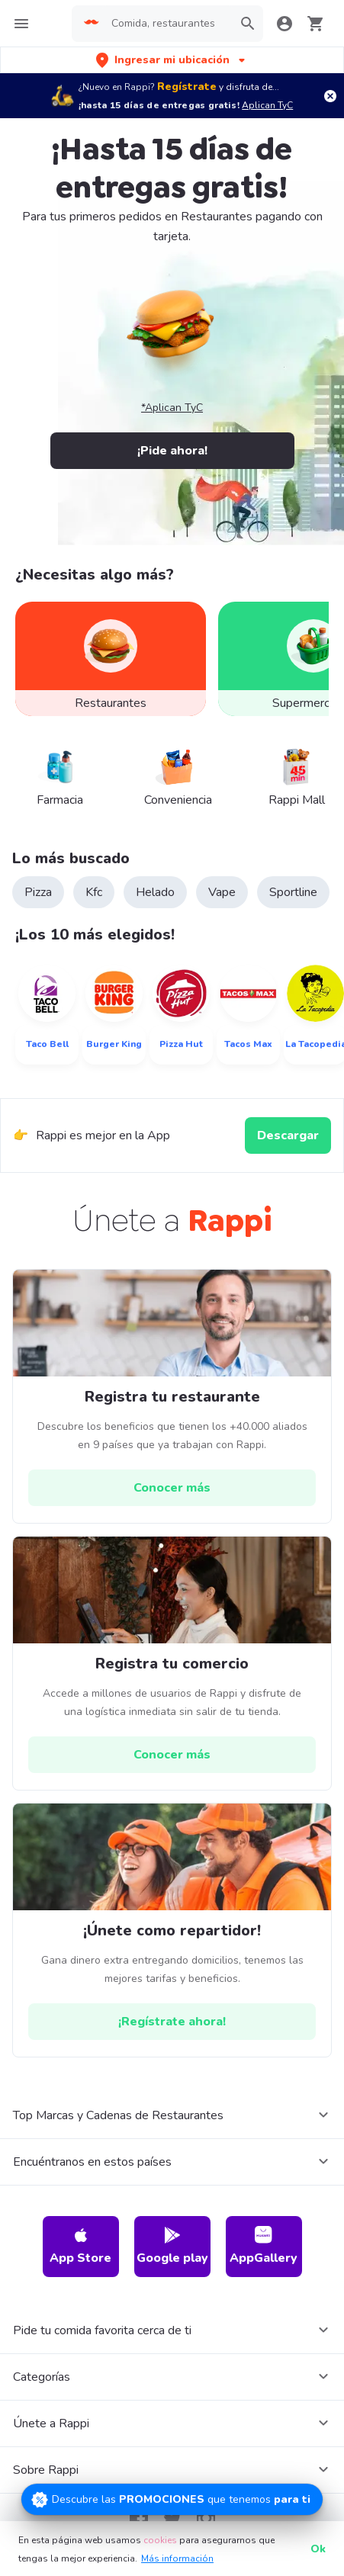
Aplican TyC (267, 105)
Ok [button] (318, 2549)
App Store (80, 2246)
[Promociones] (172, 2499)
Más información (177, 2558)
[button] (172, 59)
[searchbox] (167, 23)
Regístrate (187, 86)
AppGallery (263, 2246)
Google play (172, 2246)
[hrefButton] (172, 1487)
